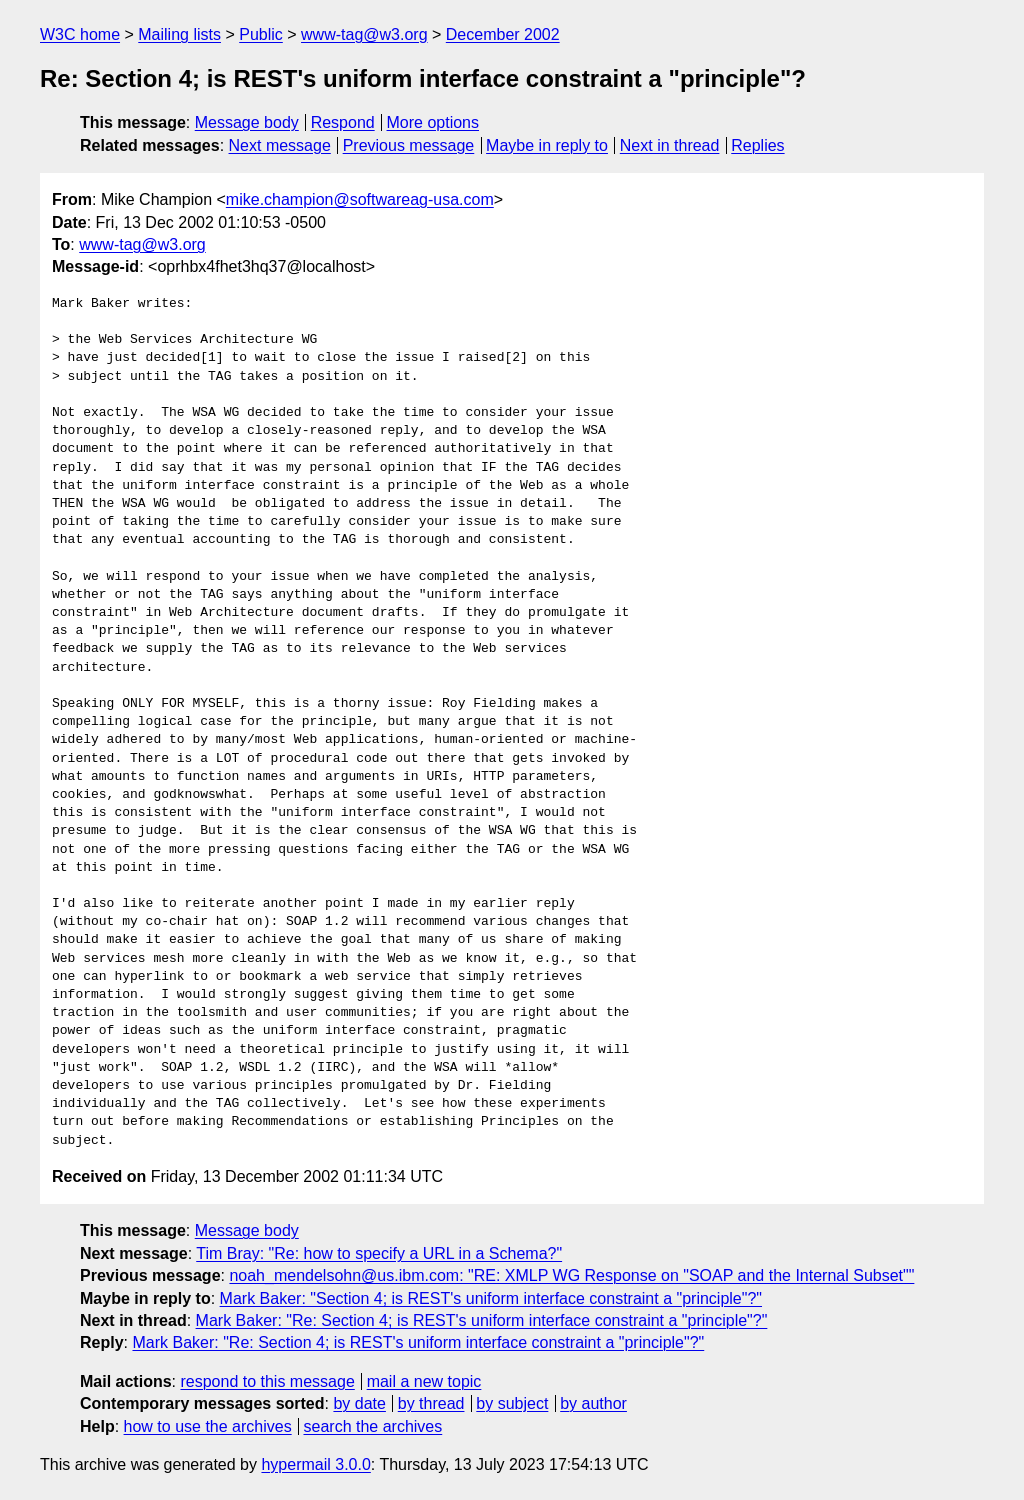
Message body (247, 122)
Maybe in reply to (547, 145)
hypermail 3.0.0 (315, 1464)
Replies (757, 145)
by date (359, 1403)
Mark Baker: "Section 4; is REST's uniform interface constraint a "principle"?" (491, 1298)
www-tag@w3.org (364, 34)
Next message (280, 145)
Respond (343, 122)
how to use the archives (208, 1426)
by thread (431, 1403)
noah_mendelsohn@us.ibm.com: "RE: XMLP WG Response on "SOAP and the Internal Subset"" (571, 1275)
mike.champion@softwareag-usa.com (360, 199)
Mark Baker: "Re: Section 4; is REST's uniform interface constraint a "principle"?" (482, 1320)
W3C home (80, 34)
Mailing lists (179, 34)
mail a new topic (424, 1381)
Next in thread (670, 145)
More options (433, 122)
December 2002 (503, 34)
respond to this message (267, 1381)
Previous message (409, 145)
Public (261, 34)
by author (593, 1403)
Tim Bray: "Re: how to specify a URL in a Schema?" (379, 1253)
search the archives (373, 1426)
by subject (512, 1403)
